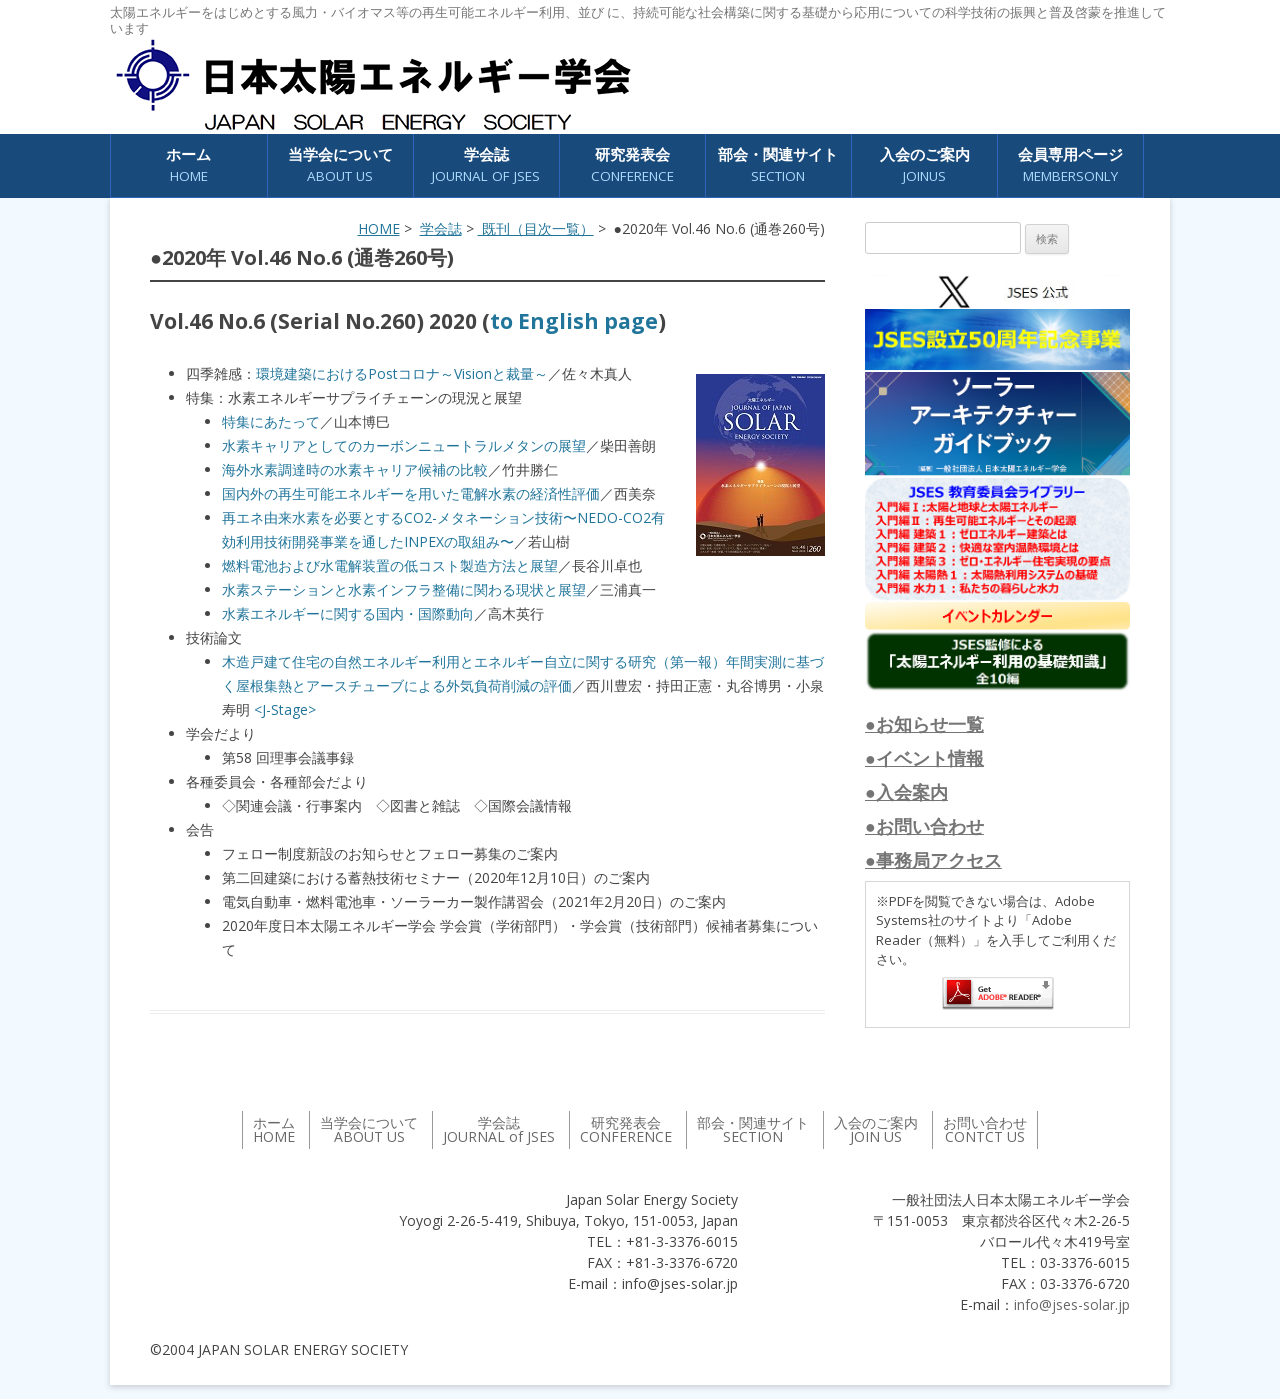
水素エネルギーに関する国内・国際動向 (348, 613)
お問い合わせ (985, 1129)
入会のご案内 (925, 165)
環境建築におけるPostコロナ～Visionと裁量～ (402, 373)
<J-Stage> (285, 709)
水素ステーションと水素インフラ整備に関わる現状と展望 (404, 589)
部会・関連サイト (778, 165)
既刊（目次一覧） (536, 228)
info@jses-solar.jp (1072, 1304)
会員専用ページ (1070, 165)
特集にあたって (271, 421)
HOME (379, 228)
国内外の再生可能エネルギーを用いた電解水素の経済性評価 (411, 493)
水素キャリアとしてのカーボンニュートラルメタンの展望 (404, 445)
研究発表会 (632, 165)
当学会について (340, 165)
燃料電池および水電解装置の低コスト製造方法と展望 (390, 565)
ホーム (188, 165)
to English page (574, 321)
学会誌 (486, 165)
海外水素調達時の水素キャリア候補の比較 (355, 469)
